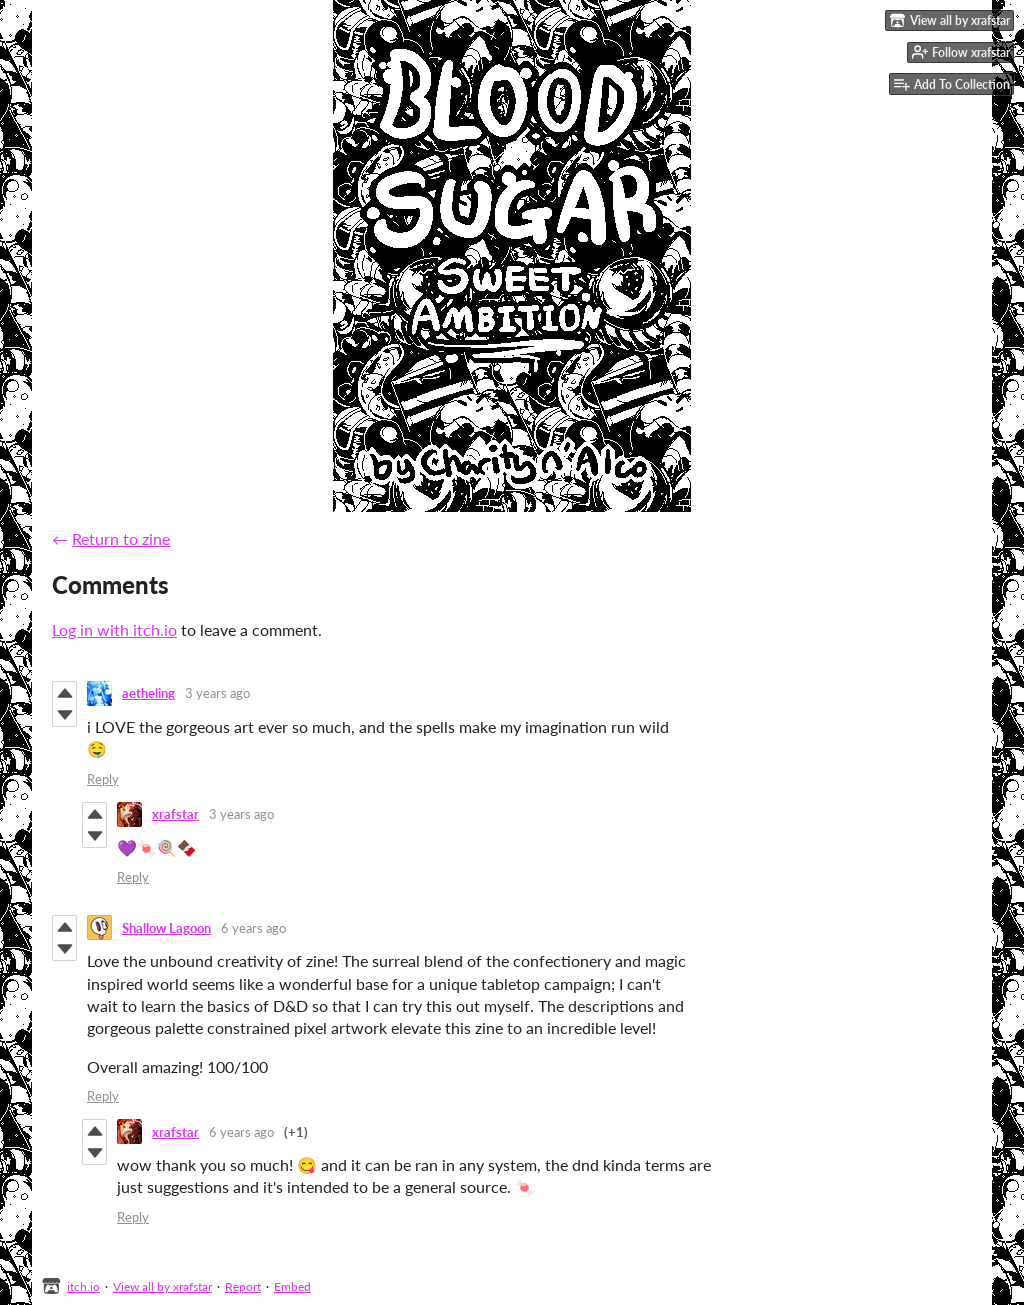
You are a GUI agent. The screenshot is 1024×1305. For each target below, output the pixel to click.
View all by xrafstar (162, 1286)
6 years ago (253, 928)
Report (243, 1286)
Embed (292, 1286)
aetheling (148, 693)
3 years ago (217, 693)
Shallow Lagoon (166, 928)
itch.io (83, 1286)
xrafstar (175, 814)
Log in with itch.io (114, 629)
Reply (103, 779)
